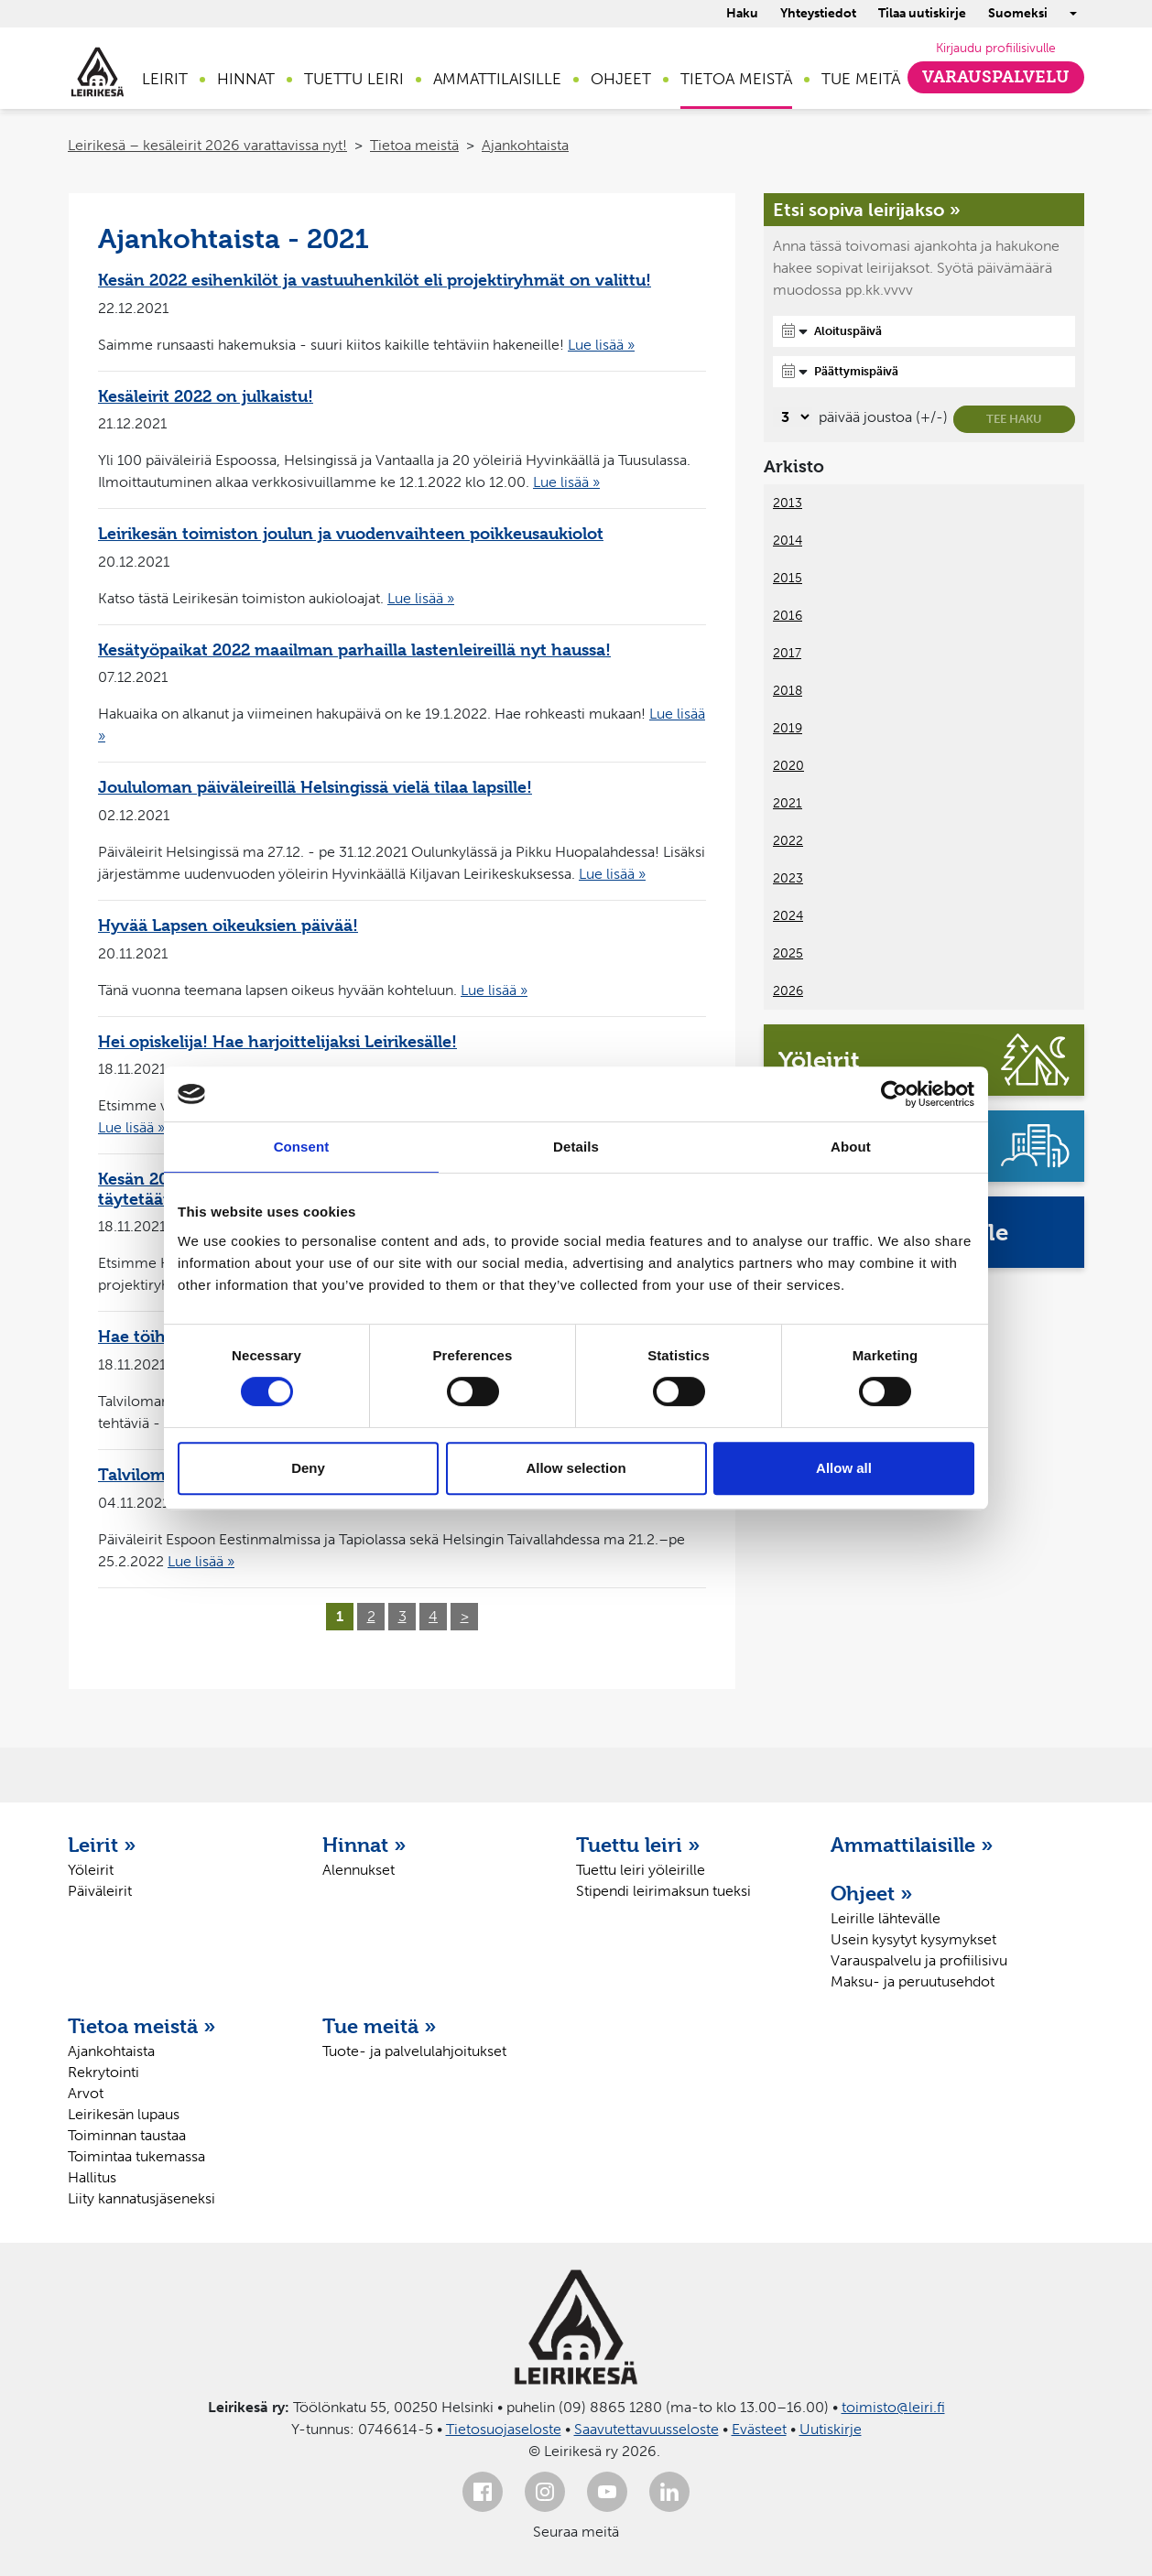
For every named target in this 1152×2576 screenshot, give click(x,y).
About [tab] (851, 1146)
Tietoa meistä (736, 79)
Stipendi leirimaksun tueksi (663, 1891)
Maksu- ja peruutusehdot (912, 1981)
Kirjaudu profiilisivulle (996, 48)
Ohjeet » (872, 1893)
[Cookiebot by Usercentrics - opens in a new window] (894, 1094)
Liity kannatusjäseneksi (141, 2198)
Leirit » (102, 1844)
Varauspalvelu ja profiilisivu (919, 1960)
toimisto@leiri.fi (893, 2407)
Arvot (85, 2093)
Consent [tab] (302, 1146)
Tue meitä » (379, 2026)
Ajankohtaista (525, 145)
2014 (787, 540)
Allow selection (575, 1468)
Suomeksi (1018, 13)
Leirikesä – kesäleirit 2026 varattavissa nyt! (207, 145)
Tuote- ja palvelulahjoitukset (414, 2051)
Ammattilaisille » (912, 1844)
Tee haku (1014, 419)
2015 (787, 578)
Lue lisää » (601, 344)
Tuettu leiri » (638, 1844)
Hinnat (246, 79)
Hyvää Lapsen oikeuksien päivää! (228, 925)
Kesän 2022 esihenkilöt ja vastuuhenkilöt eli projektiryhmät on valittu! (374, 279)
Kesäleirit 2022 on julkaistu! (205, 396)
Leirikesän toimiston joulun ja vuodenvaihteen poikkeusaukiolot (350, 533)
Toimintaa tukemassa (136, 2156)
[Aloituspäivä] (924, 331)
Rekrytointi (103, 2072)
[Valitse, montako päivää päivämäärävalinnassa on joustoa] (792, 417)
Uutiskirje (830, 2429)
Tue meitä (860, 79)
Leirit (165, 79)
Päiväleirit (100, 1891)
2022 (788, 841)
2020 (788, 766)
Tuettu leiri (354, 79)
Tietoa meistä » (142, 2026)
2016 (787, 615)
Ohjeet (621, 79)
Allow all (844, 1468)
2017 (787, 653)
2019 (787, 728)
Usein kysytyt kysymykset (913, 1939)
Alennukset (358, 1869)
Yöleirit (91, 1869)
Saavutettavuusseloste (646, 2429)
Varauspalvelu (996, 77)
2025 (788, 953)
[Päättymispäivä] (924, 371)
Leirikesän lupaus (123, 2114)
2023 (788, 878)
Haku (742, 13)
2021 (787, 803)
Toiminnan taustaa (127, 2135)
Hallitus (92, 2177)
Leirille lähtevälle (885, 1918)
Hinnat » (364, 1844)
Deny (308, 1468)
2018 (787, 690)
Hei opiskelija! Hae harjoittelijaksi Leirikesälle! (277, 1041)
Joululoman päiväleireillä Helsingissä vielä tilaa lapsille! (315, 786)
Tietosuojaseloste (503, 2429)
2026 (788, 991)
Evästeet (759, 2429)
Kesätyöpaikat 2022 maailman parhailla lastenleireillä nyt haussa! (354, 649)
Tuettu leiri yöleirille (640, 1869)
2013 (787, 503)
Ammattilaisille (497, 79)
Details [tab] (576, 1146)
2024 (788, 916)
